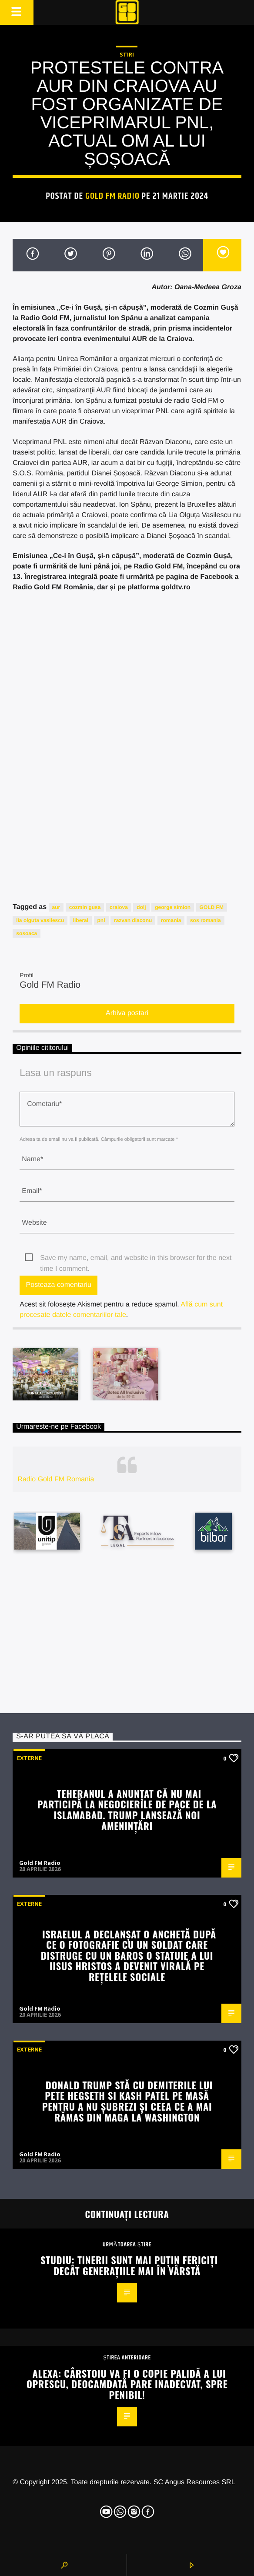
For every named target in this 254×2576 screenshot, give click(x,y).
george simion (172, 907)
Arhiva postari (127, 1013)
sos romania (205, 920)
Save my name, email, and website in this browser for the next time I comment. (135, 1258)
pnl (101, 920)
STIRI (127, 54)
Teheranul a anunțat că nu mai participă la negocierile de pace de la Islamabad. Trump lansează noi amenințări (127, 1809)
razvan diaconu (133, 920)
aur (56, 907)
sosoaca (26, 933)
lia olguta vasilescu (40, 920)
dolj (141, 907)
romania (171, 920)
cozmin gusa (85, 907)
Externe (29, 1758)
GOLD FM (212, 907)
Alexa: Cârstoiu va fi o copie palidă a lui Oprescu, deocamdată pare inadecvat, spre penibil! (127, 2384)
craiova (119, 907)
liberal (80, 920)
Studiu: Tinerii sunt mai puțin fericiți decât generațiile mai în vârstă (129, 2265)
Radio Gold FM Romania (55, 1479)
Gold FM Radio (112, 196)
